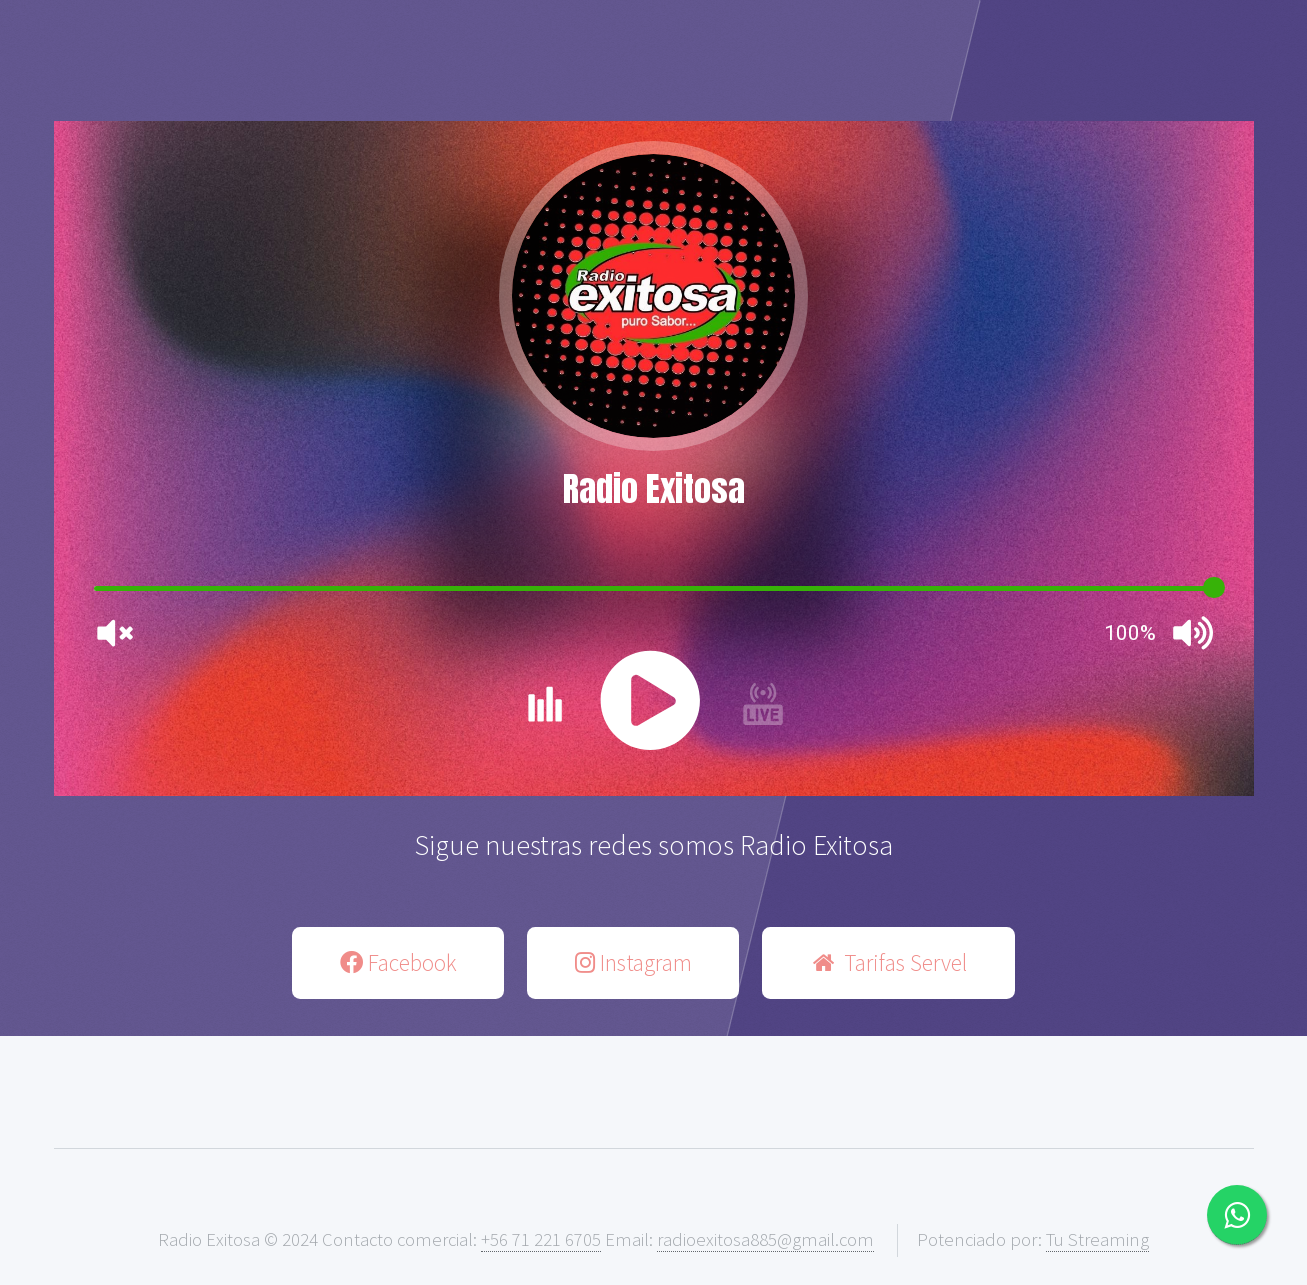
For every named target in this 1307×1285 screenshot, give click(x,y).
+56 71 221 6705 (541, 1239)
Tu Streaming (1097, 1239)
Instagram (633, 962)
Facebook (398, 962)
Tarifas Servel (888, 962)
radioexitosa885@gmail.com (765, 1239)
